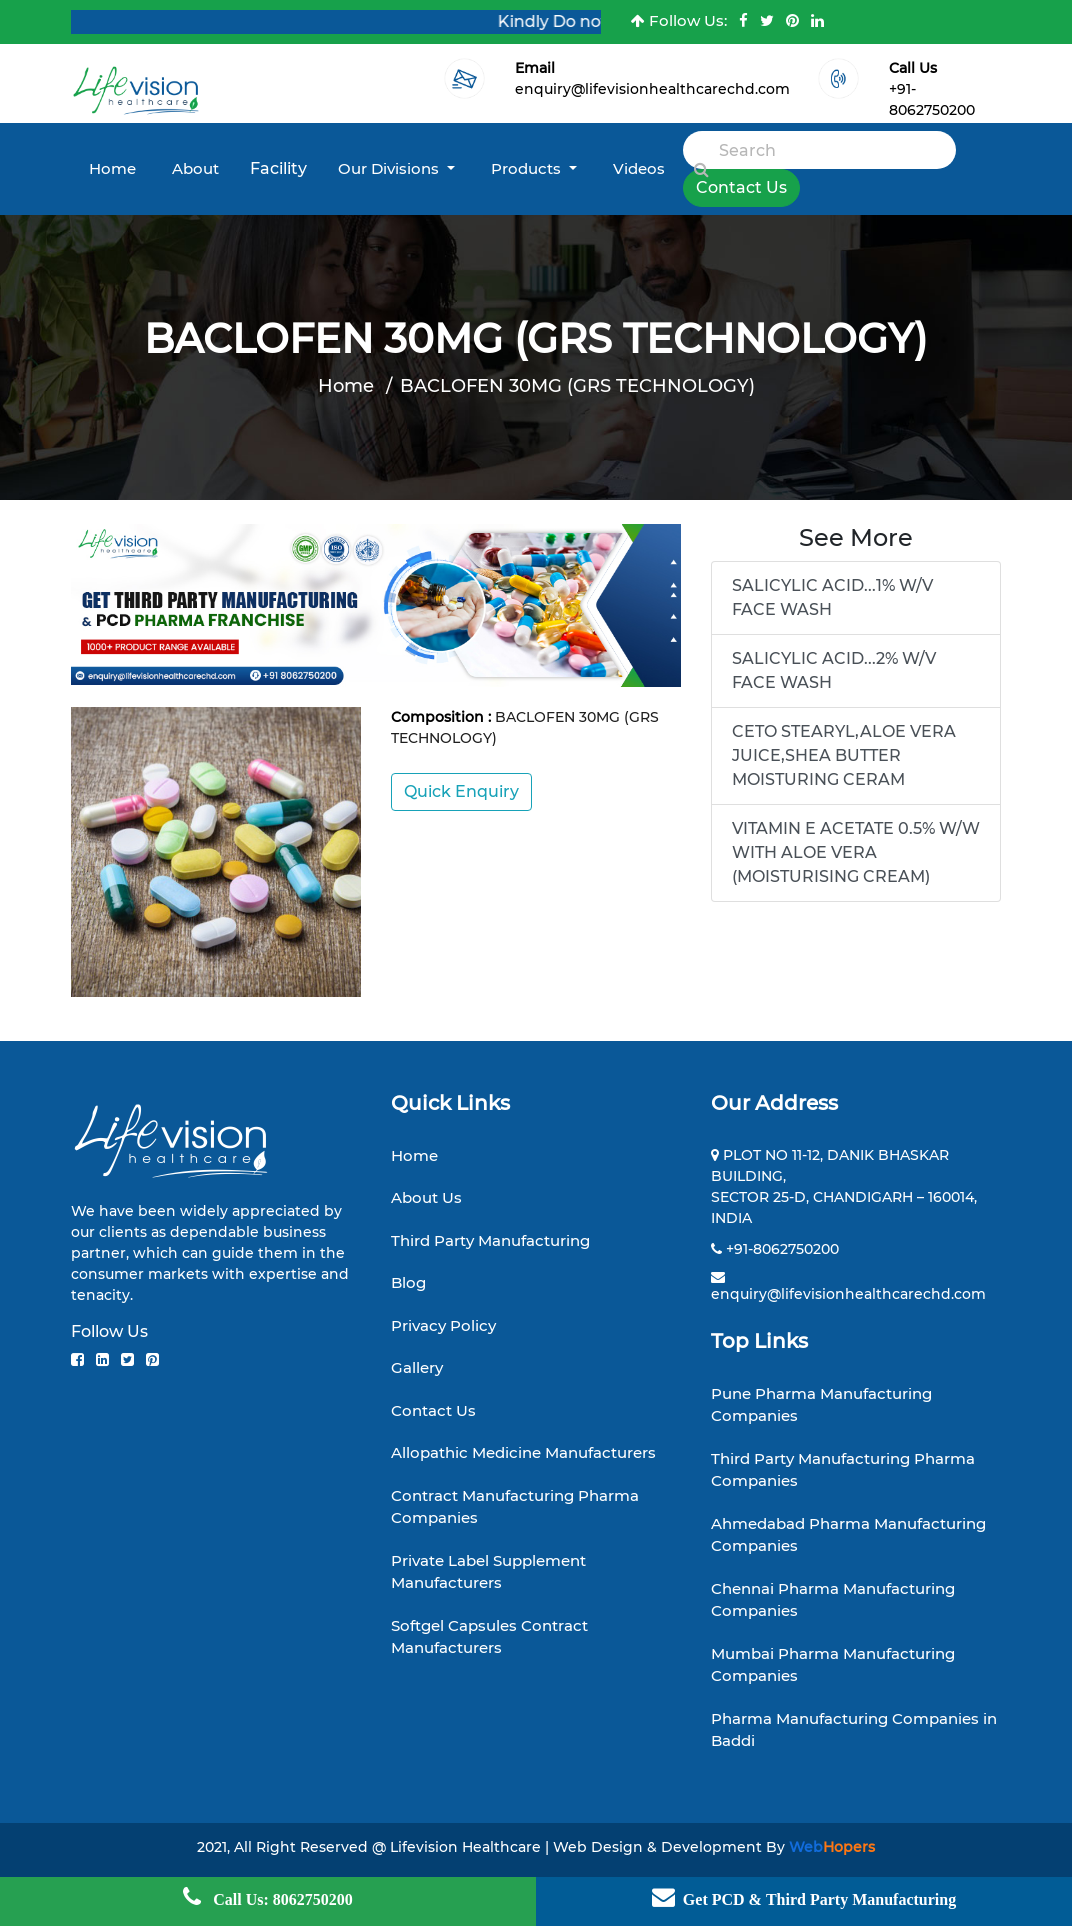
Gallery (417, 1367)
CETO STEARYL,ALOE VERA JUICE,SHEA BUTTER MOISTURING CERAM (844, 755)
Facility (278, 168)
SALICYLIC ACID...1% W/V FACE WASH (832, 597)
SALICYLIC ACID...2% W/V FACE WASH (834, 670)
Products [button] (528, 168)
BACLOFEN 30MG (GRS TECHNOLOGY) (577, 386)
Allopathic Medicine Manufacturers (523, 1452)
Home (112, 168)
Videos (639, 168)
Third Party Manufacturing (490, 1240)
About (195, 168)
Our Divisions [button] (390, 168)
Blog (408, 1282)
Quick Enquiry (461, 791)
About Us (426, 1197)
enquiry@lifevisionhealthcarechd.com (652, 89)
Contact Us (741, 187)
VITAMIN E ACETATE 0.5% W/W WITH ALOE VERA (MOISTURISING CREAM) (856, 852)
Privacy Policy (443, 1325)
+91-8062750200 (782, 1249)
